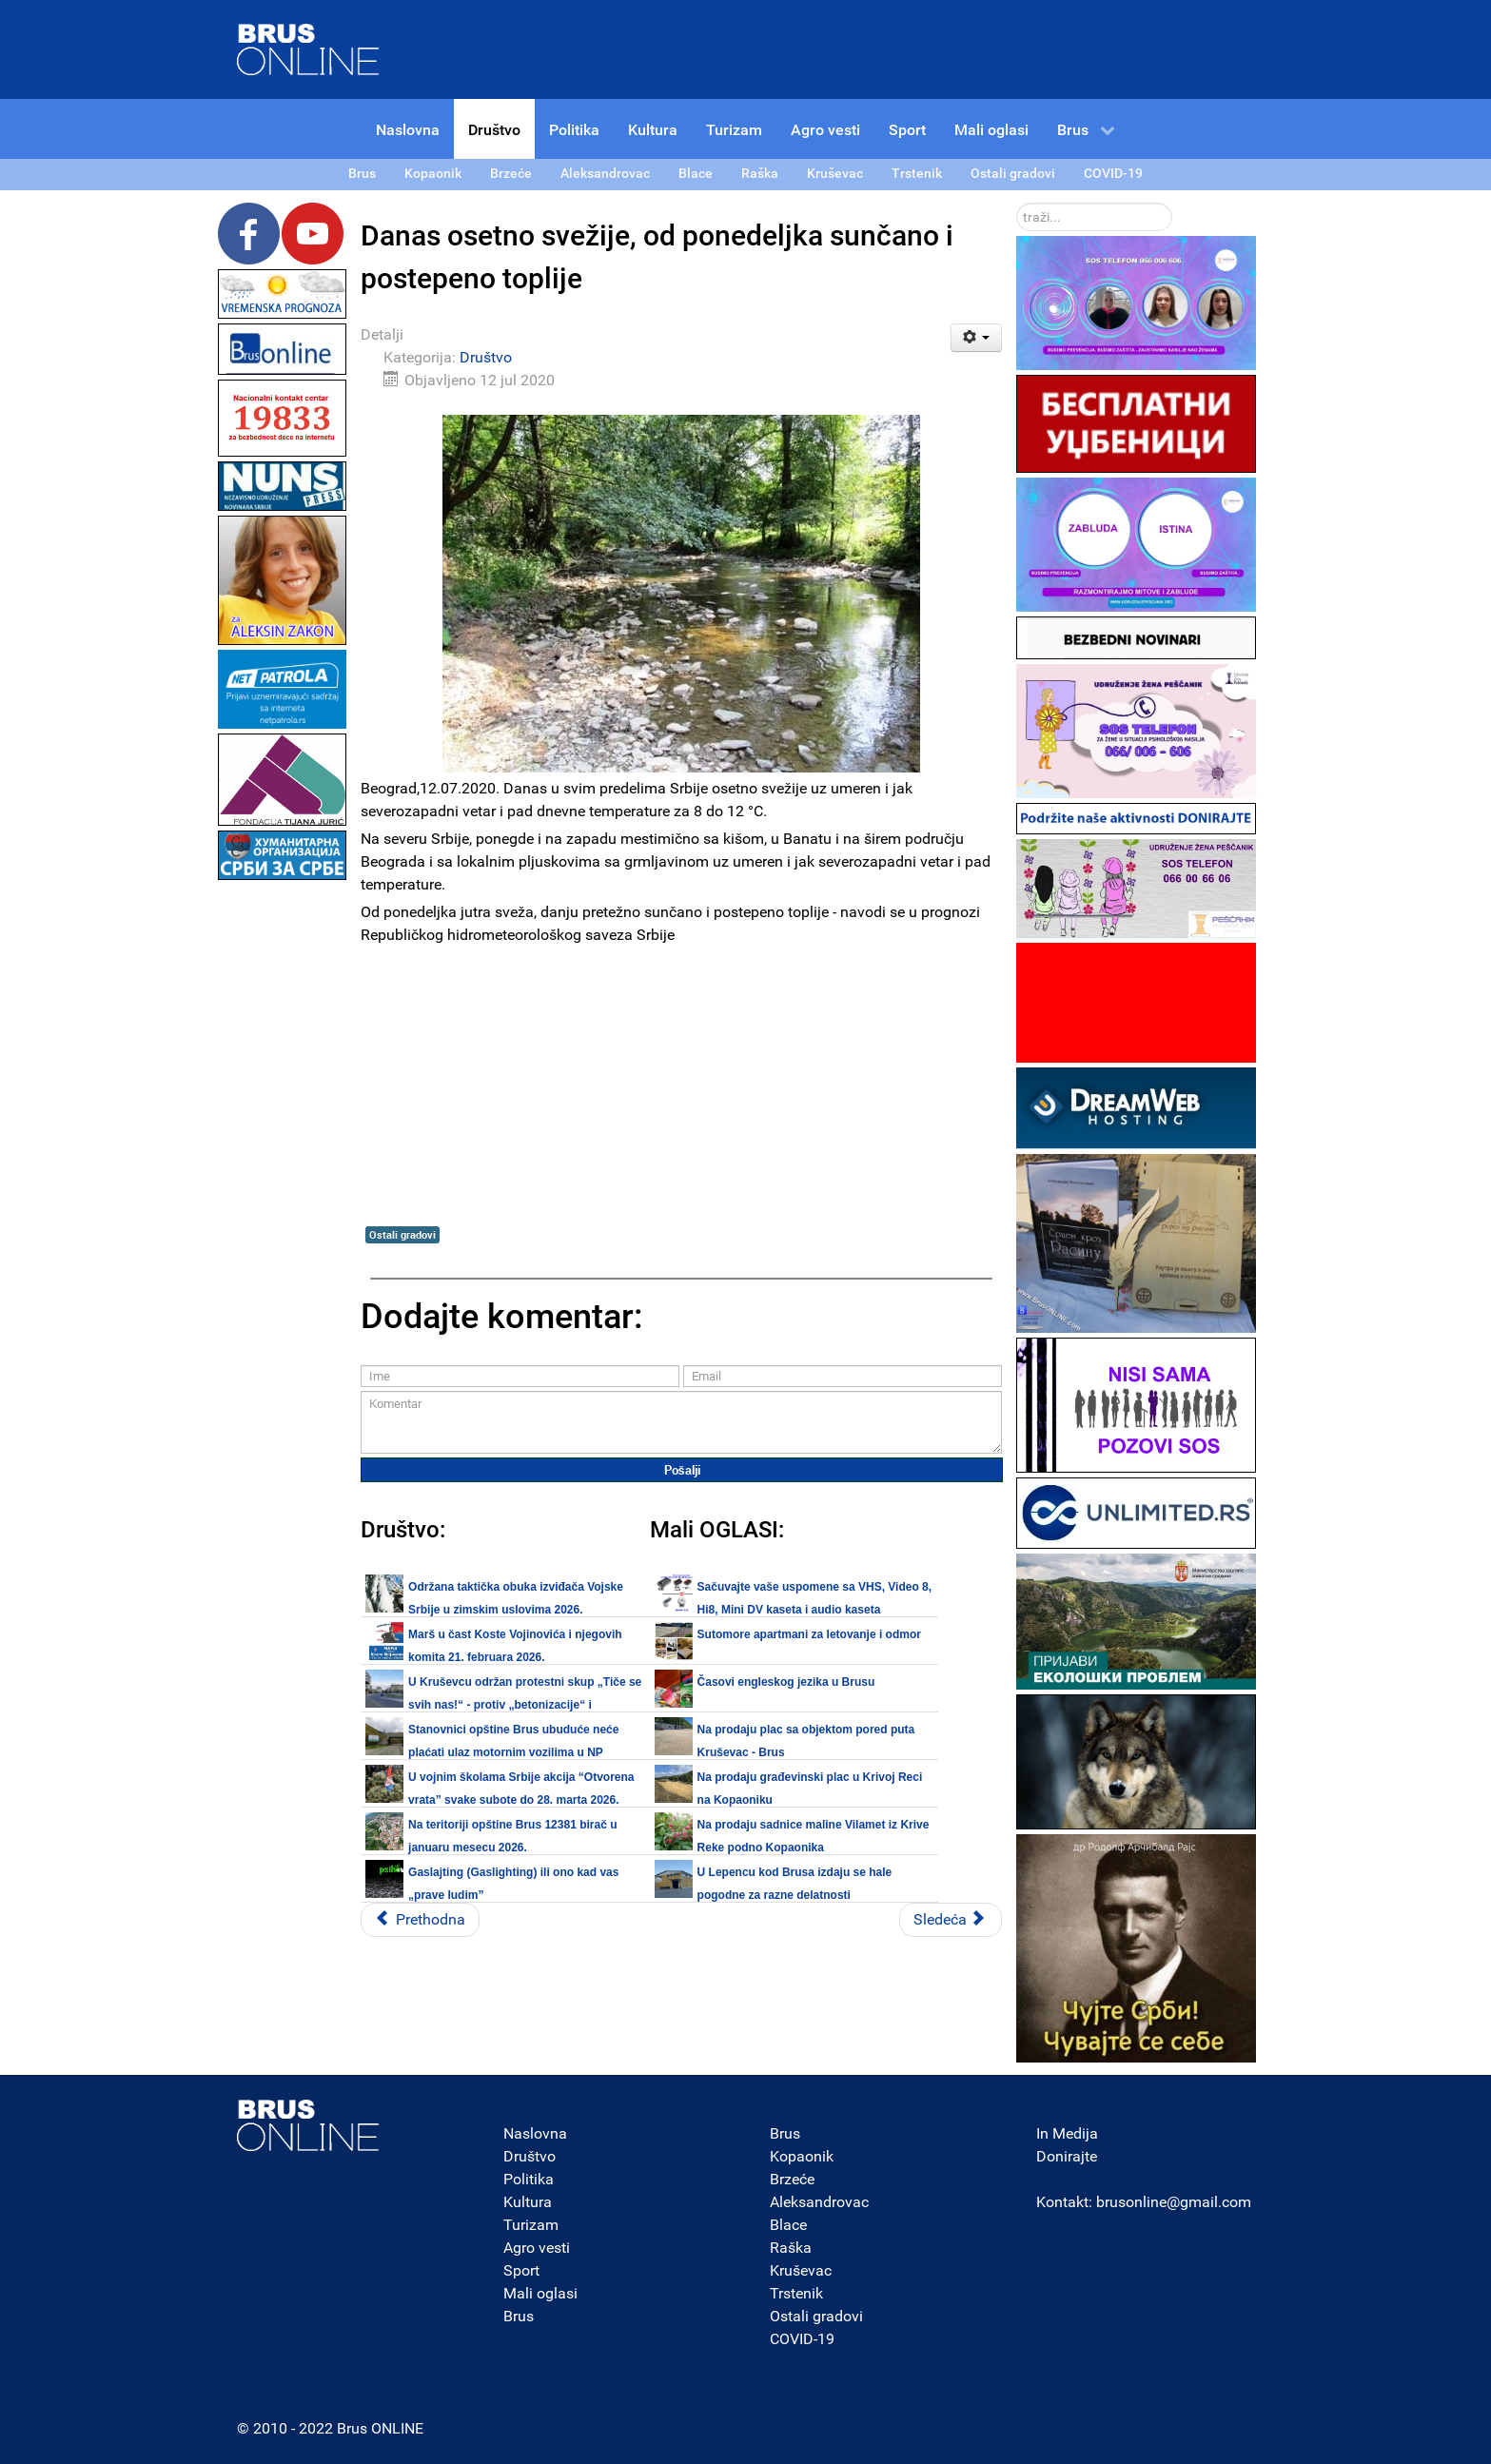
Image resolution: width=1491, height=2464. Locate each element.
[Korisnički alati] (977, 337)
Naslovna (535, 2133)
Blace (788, 2225)
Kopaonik (802, 2156)
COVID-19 (802, 2339)
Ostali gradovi (402, 1234)
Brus (518, 2316)
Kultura (527, 2202)
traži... (1016, 203)
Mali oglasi (540, 2293)
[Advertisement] (282, 1170)
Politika (528, 2179)
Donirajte (1066, 2156)
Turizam (531, 2225)
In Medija (1067, 2133)
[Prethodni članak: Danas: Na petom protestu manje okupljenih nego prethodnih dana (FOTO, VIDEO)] (420, 1920)
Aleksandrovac (819, 2202)
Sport (521, 2270)
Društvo (486, 357)
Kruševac (801, 2270)
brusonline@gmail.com (1173, 2202)
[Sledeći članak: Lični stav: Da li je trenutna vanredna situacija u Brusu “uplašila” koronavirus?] (950, 1920)
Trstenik (796, 2293)
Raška (791, 2248)
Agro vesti (536, 2248)
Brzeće (792, 2179)
